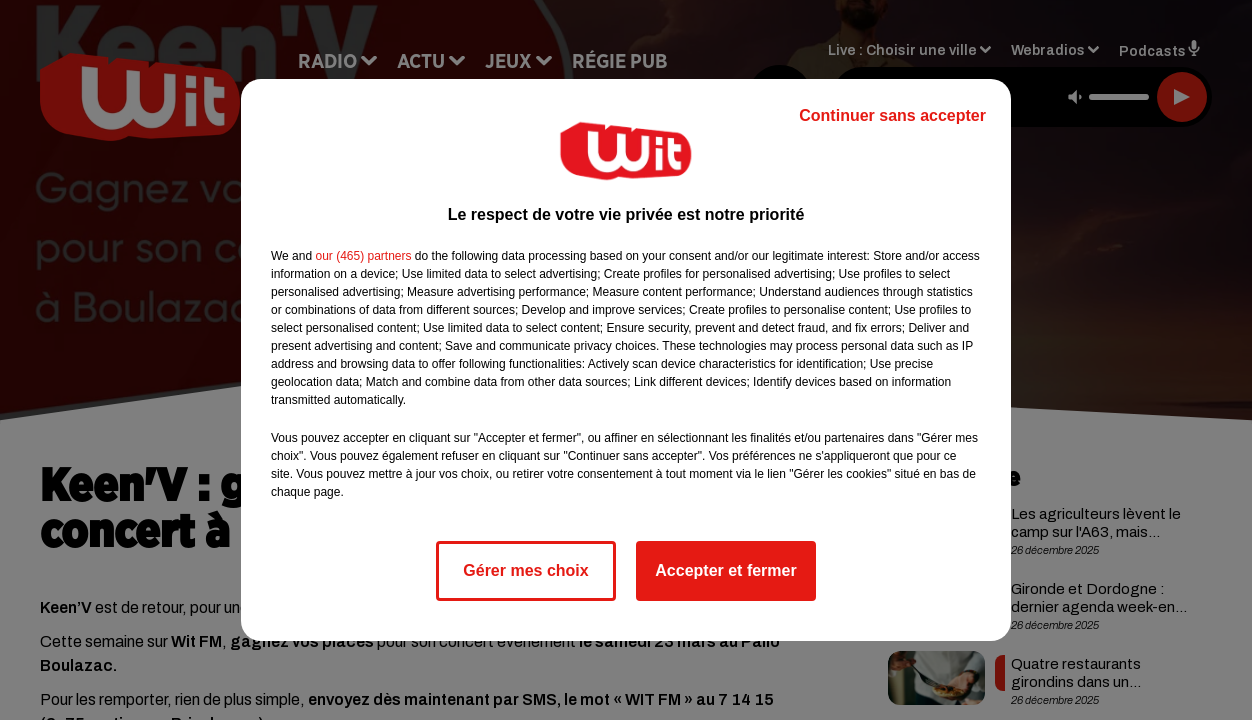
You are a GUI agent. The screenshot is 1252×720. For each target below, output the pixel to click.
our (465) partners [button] (363, 256)
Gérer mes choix (525, 570)
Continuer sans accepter (892, 115)
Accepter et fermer (725, 570)
